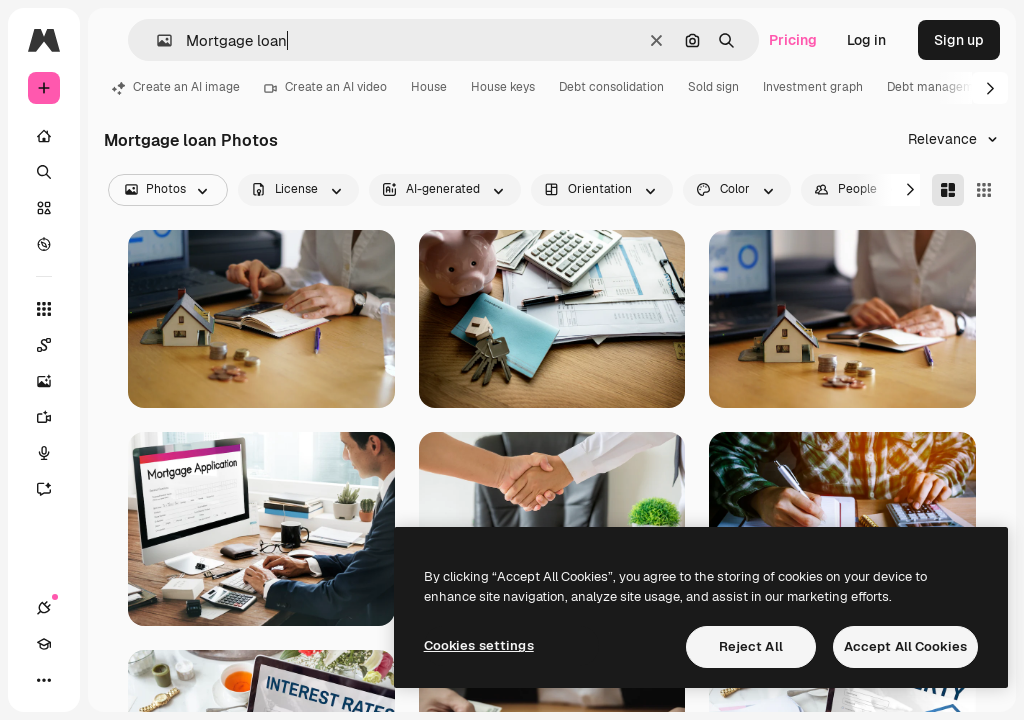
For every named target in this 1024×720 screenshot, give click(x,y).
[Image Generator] (54, 381)
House (429, 87)
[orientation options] (602, 190)
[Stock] (44, 208)
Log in (866, 40)
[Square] (984, 190)
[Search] (44, 172)
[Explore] (44, 244)
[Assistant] (54, 489)
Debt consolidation (611, 87)
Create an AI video (325, 87)
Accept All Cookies (905, 646)
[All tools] (44, 309)
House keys (503, 87)
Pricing (793, 40)
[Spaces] (54, 345)
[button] (156, 40)
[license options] (298, 190)
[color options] (737, 190)
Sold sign (713, 87)
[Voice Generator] (54, 453)
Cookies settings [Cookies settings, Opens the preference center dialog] (479, 645)
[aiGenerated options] (445, 190)
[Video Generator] (54, 417)
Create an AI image (176, 87)
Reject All (751, 646)
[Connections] (44, 608)
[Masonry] (948, 190)
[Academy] (44, 644)
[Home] (44, 136)
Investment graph (813, 87)
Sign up (959, 40)
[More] (44, 680)
